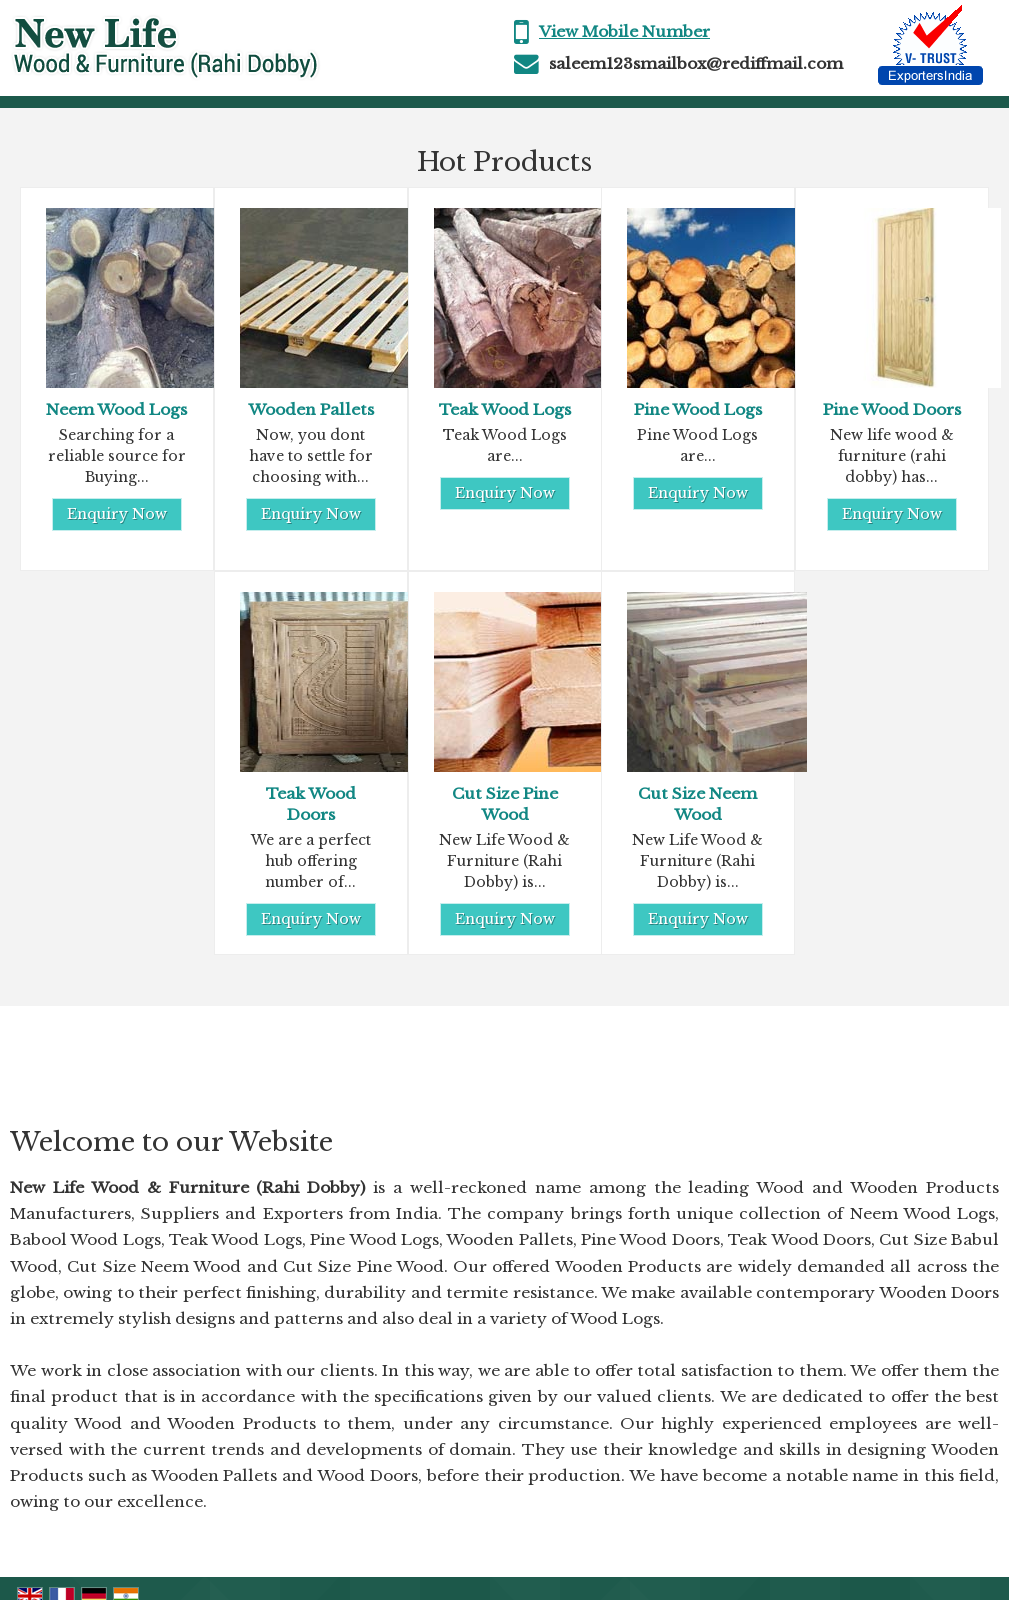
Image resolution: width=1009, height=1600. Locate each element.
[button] (624, 31)
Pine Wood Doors (892, 409)
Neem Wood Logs (116, 409)
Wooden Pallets (311, 409)
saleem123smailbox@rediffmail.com (696, 63)
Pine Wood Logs (698, 409)
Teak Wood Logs (504, 409)
